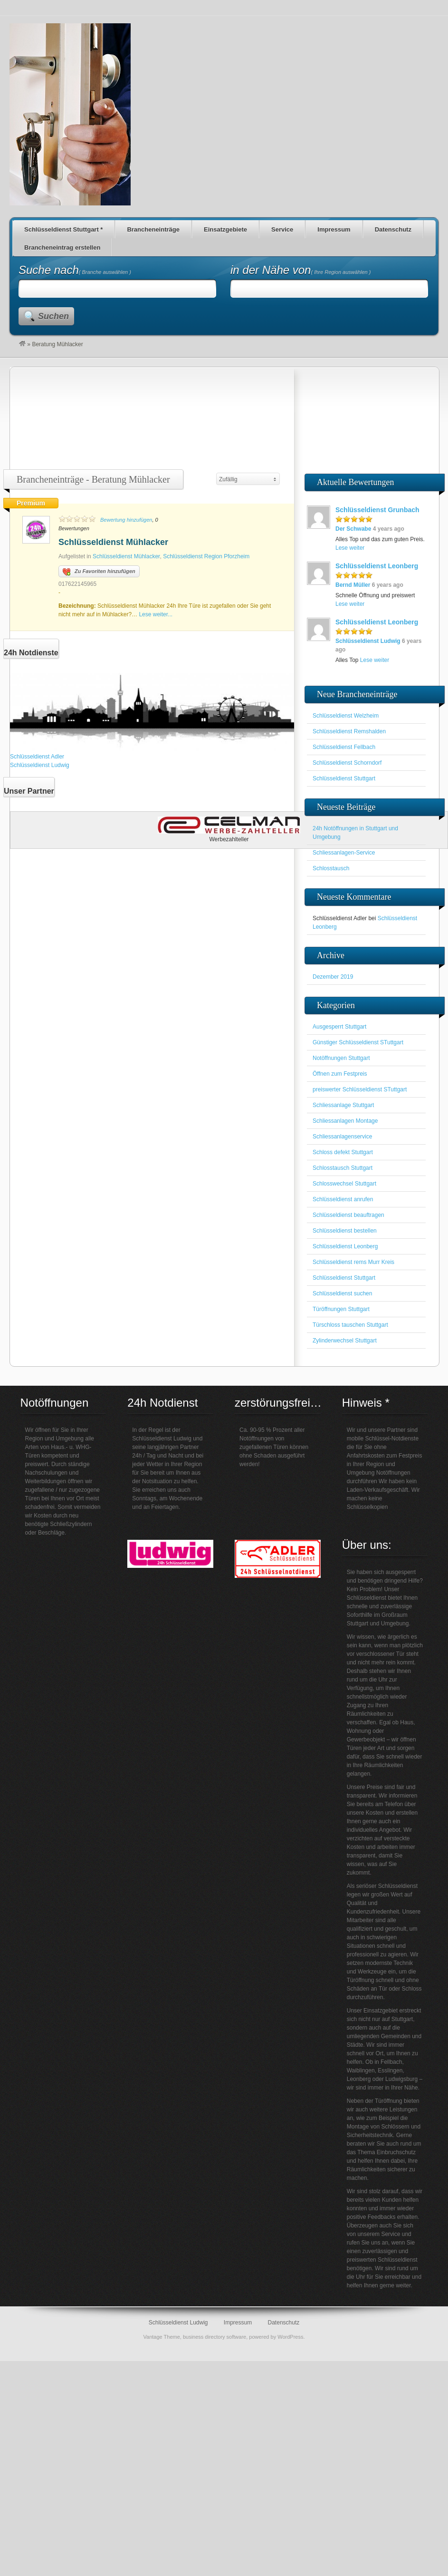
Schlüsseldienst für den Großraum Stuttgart (70, 114)
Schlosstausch (331, 868)
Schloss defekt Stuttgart (343, 1152)
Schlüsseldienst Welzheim (346, 715)
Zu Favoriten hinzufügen (99, 572)
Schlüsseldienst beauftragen (348, 1215)
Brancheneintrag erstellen (62, 247)
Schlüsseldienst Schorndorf (347, 762)
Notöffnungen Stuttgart (341, 1058)
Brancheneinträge (153, 229)
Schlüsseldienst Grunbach (377, 510)
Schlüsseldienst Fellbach (344, 747)
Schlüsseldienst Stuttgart (344, 778)
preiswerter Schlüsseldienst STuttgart (360, 1089)
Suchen (53, 316)
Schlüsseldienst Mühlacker (113, 542)
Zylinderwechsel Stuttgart (345, 1340)
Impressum (333, 229)
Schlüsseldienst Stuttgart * (63, 229)
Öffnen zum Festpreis (340, 1073)
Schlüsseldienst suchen (342, 1293)
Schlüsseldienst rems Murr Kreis (353, 1262)
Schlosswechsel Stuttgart (344, 1183)
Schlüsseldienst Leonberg (376, 566)
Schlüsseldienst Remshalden (349, 731)
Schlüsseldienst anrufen (343, 1199)
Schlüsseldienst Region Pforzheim (206, 556)
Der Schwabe (353, 528)
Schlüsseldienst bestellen (345, 1230)
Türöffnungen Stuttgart (341, 1309)
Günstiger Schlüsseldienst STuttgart (358, 1042)
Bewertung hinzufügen (126, 520)
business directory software (214, 2337)
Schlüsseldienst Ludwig (39, 765)
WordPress (290, 2337)
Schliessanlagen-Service (344, 852)
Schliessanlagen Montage (345, 1121)
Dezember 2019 (333, 976)
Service (282, 229)
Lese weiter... (155, 614)
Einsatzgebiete (225, 229)
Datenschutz (393, 229)
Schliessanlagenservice (342, 1136)
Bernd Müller (352, 585)
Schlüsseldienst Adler (37, 756)
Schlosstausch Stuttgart (342, 1168)
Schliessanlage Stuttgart (343, 1105)
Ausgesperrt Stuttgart (339, 1026)
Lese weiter (349, 547)
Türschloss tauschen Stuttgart (350, 1325)
